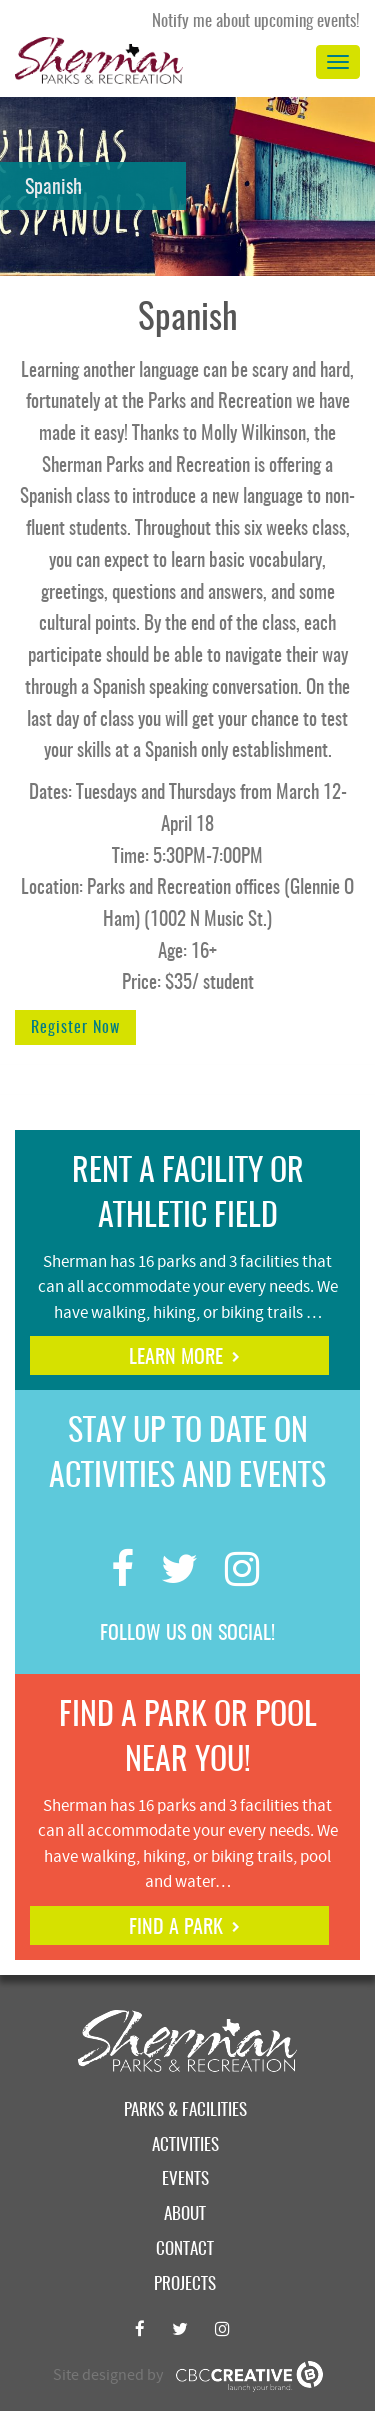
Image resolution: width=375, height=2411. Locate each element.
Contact (185, 2249)
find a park (176, 1928)
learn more (176, 1358)
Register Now (75, 1028)
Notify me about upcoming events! (256, 21)
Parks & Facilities (185, 2110)
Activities (185, 2145)
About (185, 2214)
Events (185, 2179)
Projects (185, 2284)
